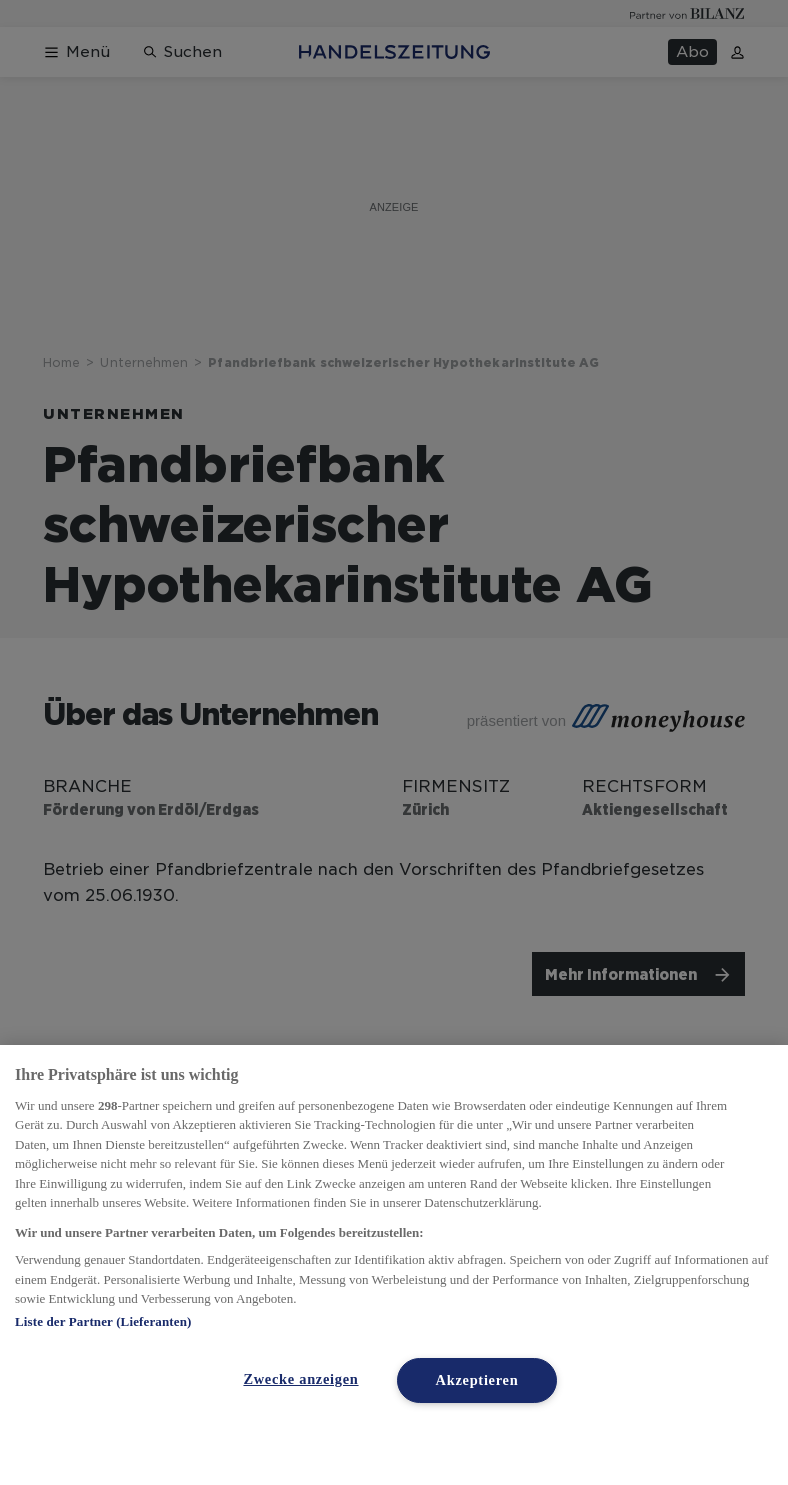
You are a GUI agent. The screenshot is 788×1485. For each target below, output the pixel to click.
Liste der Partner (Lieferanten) (103, 1321)
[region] (394, 1265)
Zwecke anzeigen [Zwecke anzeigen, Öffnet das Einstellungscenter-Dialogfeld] (300, 1379)
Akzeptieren (477, 1380)
